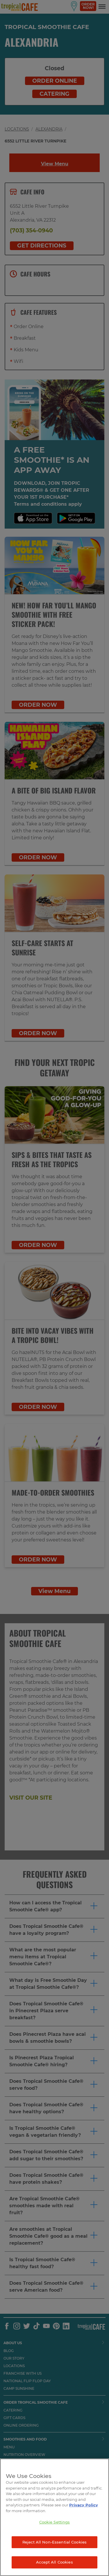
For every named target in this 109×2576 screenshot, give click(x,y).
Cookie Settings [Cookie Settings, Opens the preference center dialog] (54, 2522)
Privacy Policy (83, 2505)
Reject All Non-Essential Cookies (54, 2542)
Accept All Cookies (54, 2562)
